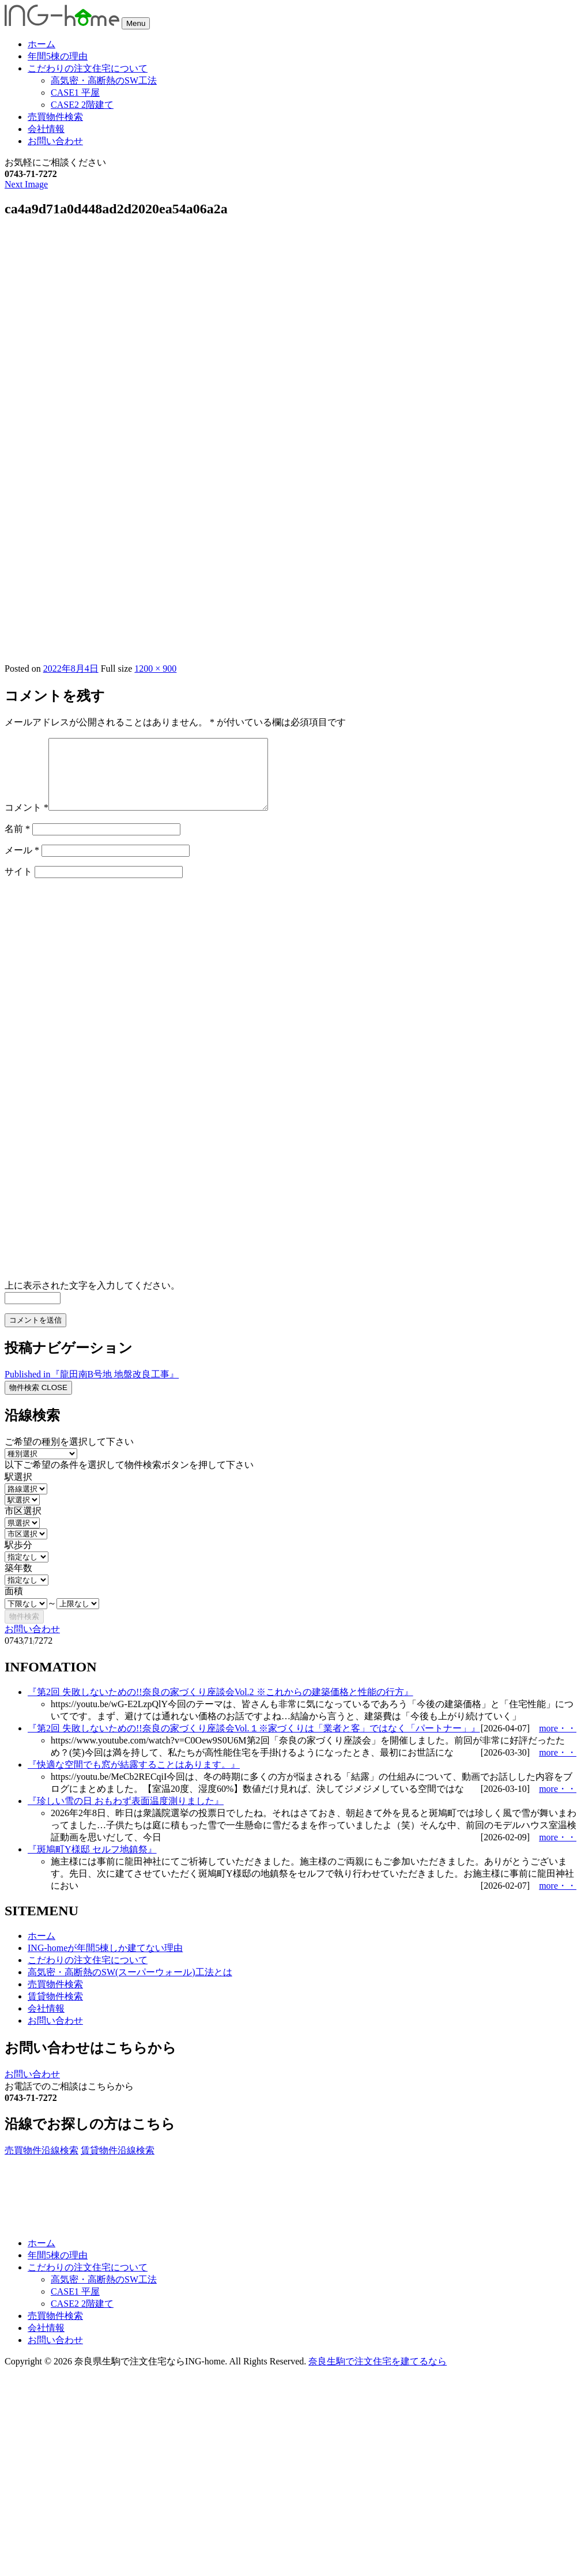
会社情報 (46, 129)
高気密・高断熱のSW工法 (104, 80)
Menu (135, 23)
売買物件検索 (55, 117)
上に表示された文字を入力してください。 (92, 1299)
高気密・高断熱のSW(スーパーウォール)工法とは (130, 1986)
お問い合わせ (55, 141)
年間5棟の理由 (58, 56)
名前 (17, 843)
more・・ (557, 1742)
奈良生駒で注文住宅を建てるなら (377, 2375)
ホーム (41, 44)
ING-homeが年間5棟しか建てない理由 (105, 1962)
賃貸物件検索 (55, 2010)
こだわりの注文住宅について (88, 68)
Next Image (26, 184)
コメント (26, 821)
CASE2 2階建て (82, 105)
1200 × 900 (155, 668)
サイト (18, 885)
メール (22, 864)
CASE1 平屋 (75, 92)
